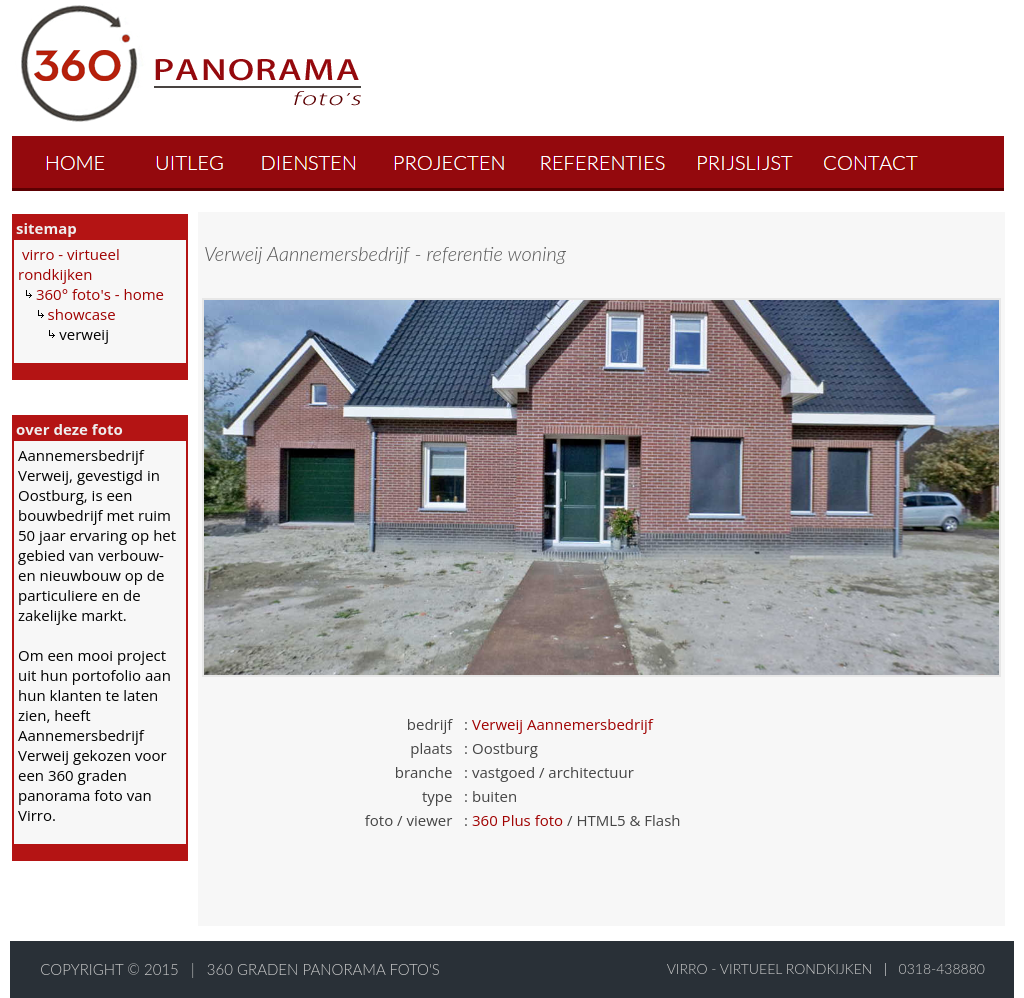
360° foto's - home (100, 294)
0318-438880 (942, 968)
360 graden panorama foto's (323, 969)
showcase (82, 314)
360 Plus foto (517, 820)
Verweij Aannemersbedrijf (562, 724)
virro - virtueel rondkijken (69, 264)
